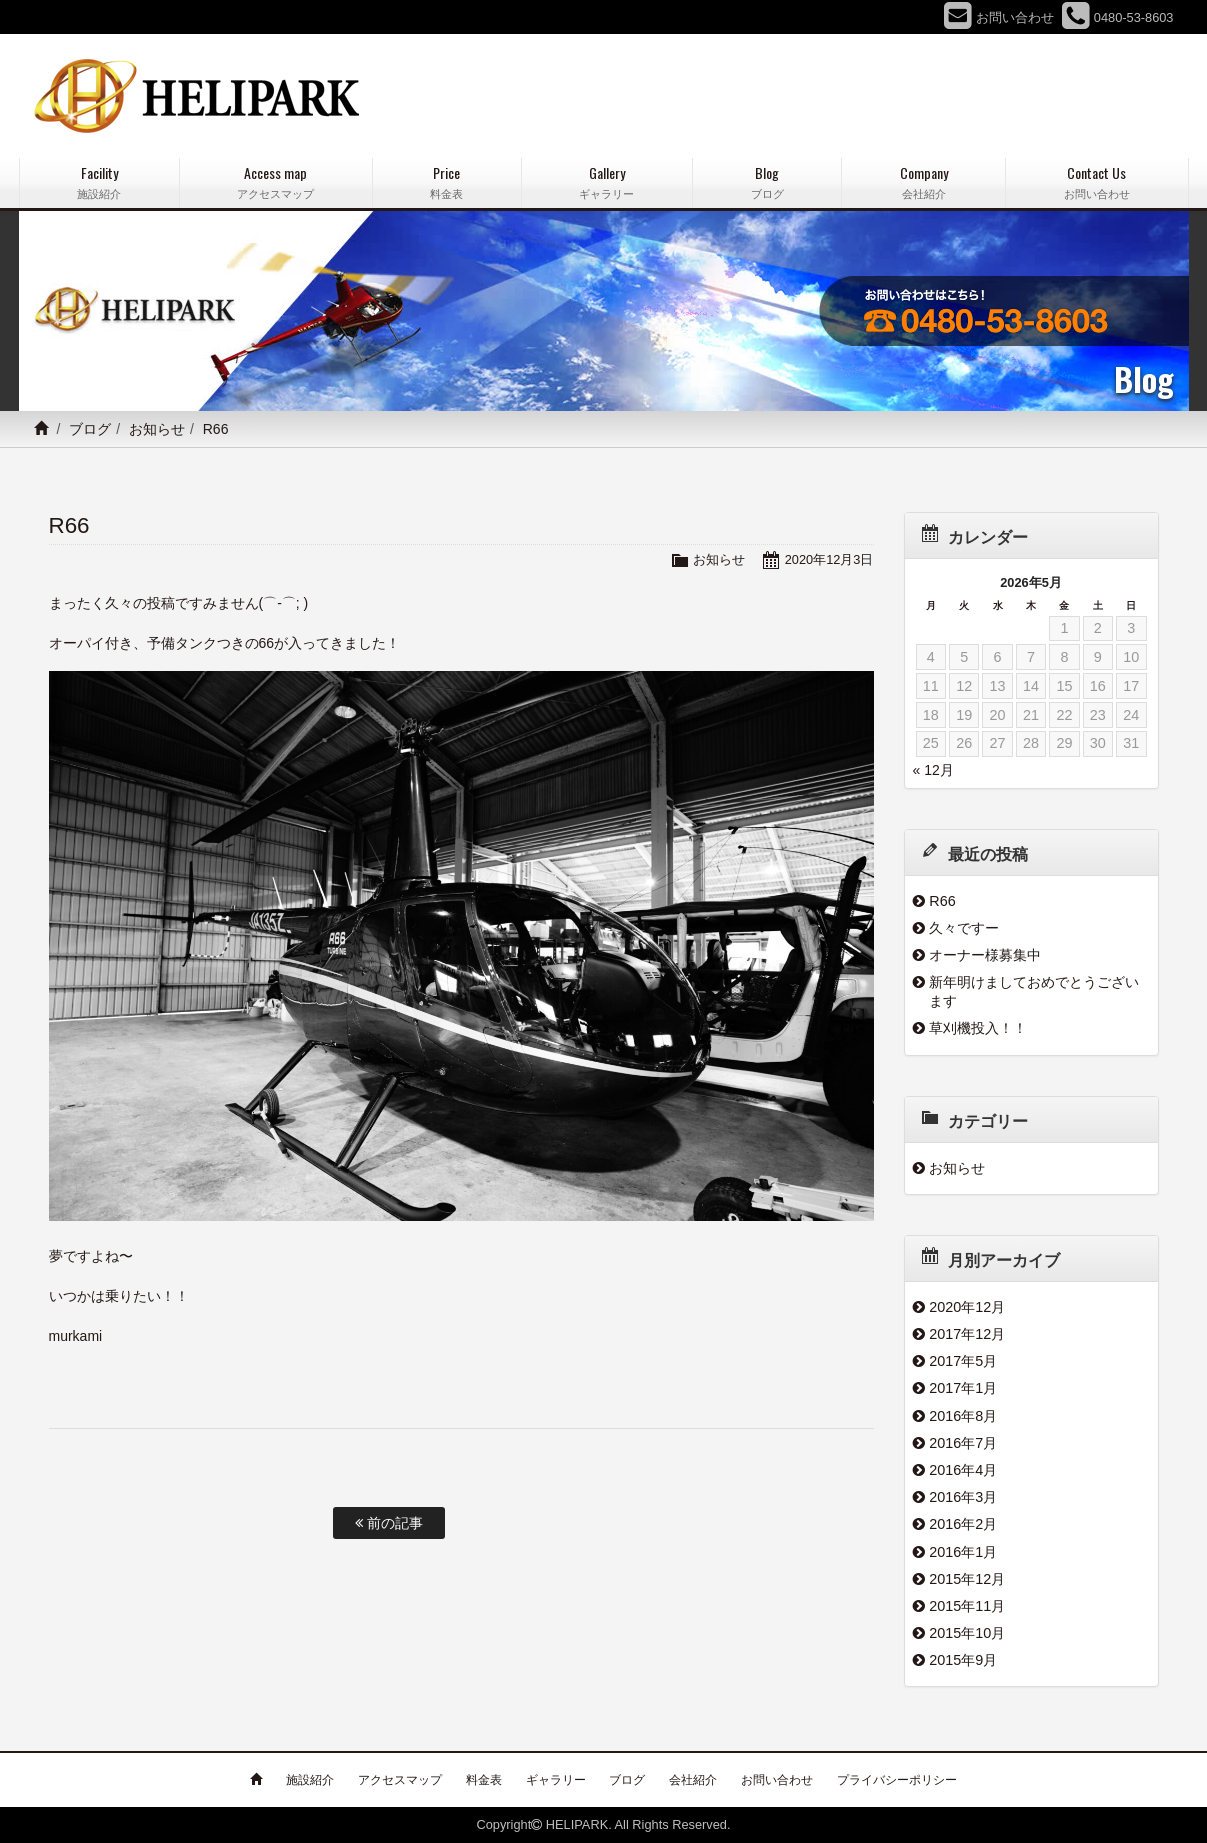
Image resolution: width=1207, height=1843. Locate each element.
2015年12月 (967, 1579)
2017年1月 (963, 1388)
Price (447, 182)
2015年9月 (963, 1660)
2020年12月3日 (829, 559)
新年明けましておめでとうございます (1034, 991)
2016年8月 (963, 1416)
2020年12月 (967, 1307)
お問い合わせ (777, 1780)
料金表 (484, 1780)
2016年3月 (963, 1497)
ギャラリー (556, 1780)
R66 (942, 901)
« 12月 (933, 770)
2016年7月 (963, 1443)
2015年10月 (967, 1633)
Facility (99, 182)
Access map (276, 182)
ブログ (90, 429)
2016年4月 (963, 1470)
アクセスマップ (400, 1780)
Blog (767, 182)
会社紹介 (693, 1780)
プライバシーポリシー (897, 1780)
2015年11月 (967, 1606)
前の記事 (389, 1523)
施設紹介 (310, 1780)
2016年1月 (963, 1552)
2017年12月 (967, 1334)
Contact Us (1096, 182)
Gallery (607, 182)
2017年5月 (963, 1361)
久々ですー (964, 928)
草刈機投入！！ (978, 1028)
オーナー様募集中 (985, 955)
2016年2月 (963, 1524)
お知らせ (157, 429)
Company (923, 182)
